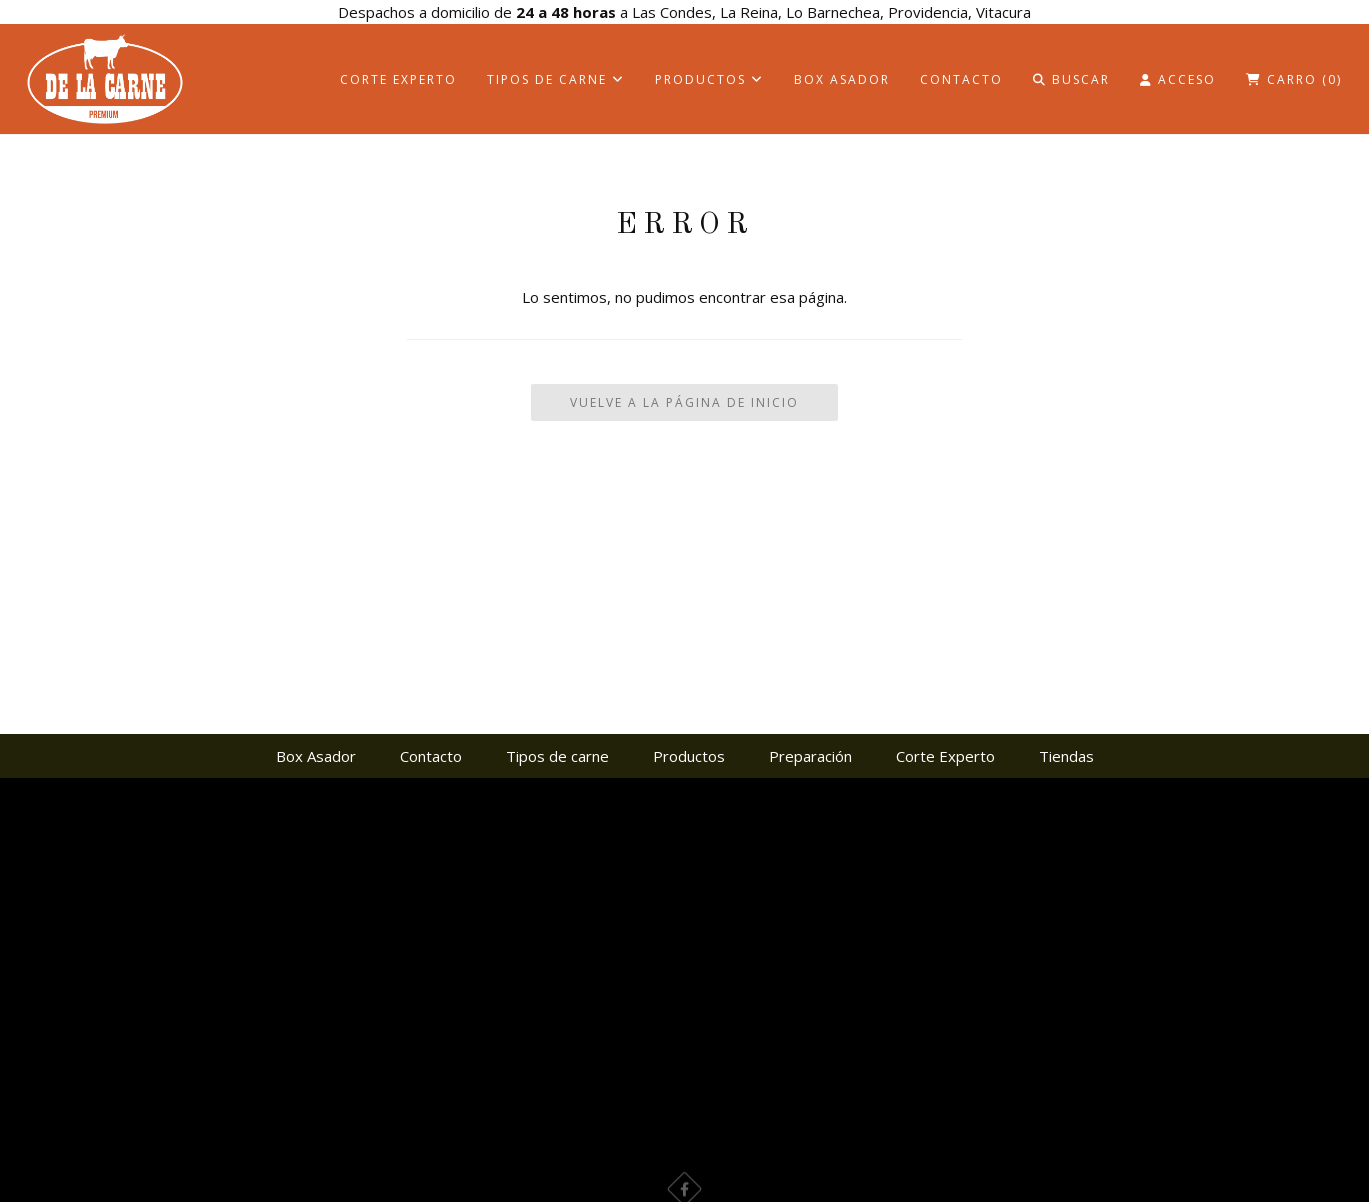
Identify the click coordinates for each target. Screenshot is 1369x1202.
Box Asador (842, 79)
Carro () (1294, 79)
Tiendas (1066, 756)
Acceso (1178, 79)
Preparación (810, 756)
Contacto (961, 79)
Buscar (1071, 79)
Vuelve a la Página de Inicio (684, 402)
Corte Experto (398, 79)
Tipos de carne (556, 79)
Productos (709, 79)
